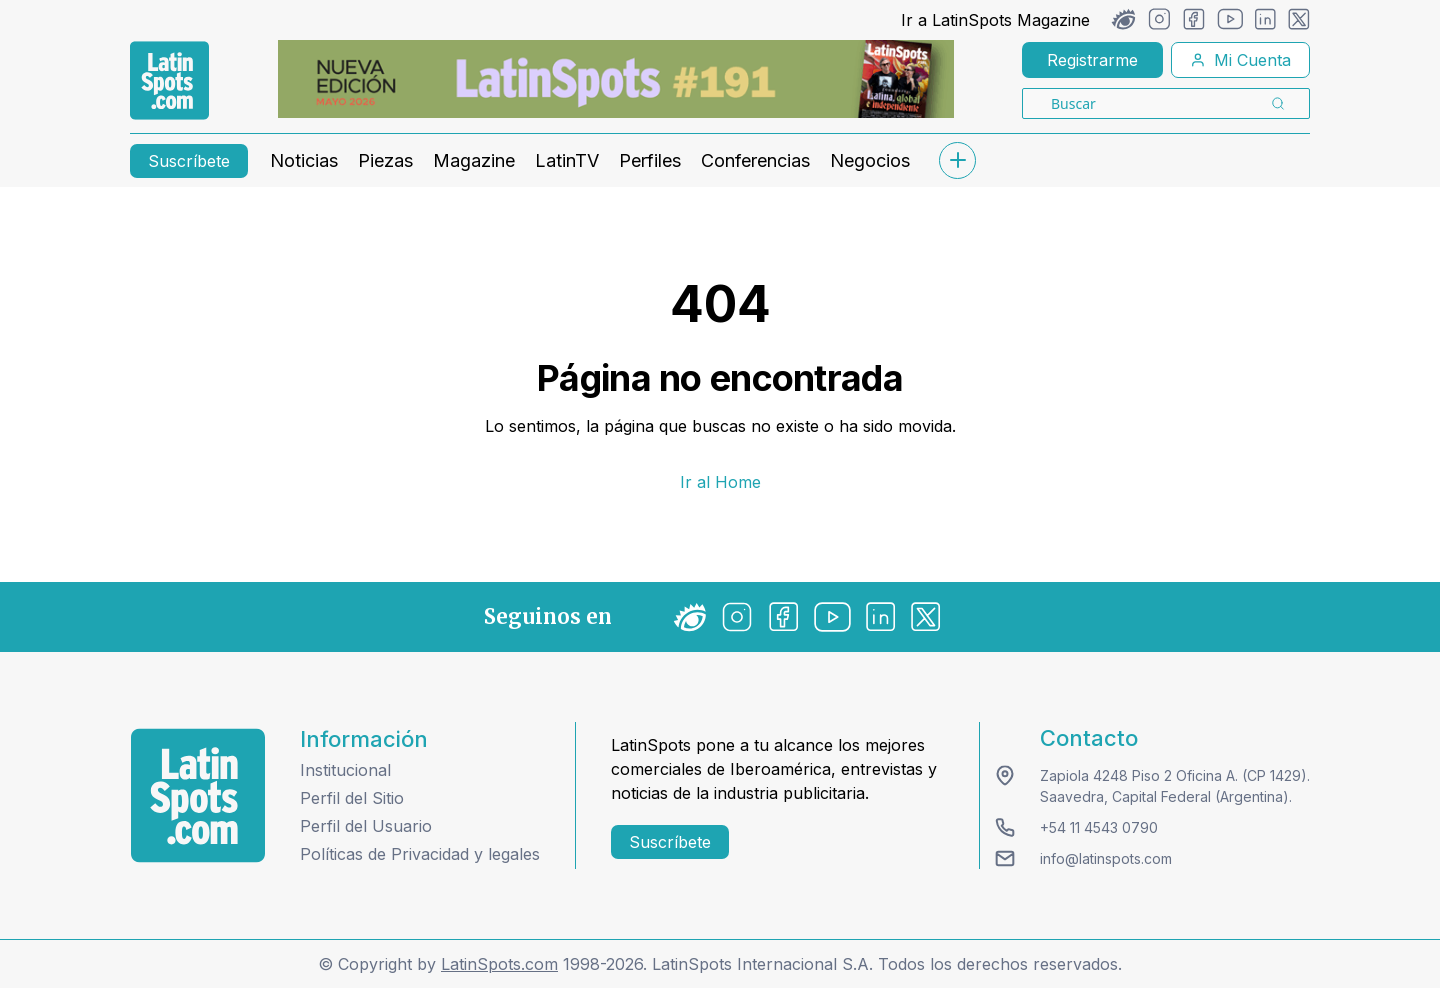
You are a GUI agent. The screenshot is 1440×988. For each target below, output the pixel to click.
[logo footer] (198, 795)
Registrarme (1092, 60)
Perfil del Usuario (366, 826)
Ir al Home (720, 482)
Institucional (345, 770)
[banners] (616, 79)
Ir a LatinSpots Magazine (995, 20)
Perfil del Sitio (352, 798)
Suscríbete (189, 161)
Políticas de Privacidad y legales (420, 854)
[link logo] (169, 81)
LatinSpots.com (499, 964)
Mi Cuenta (1240, 60)
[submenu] (957, 160)
